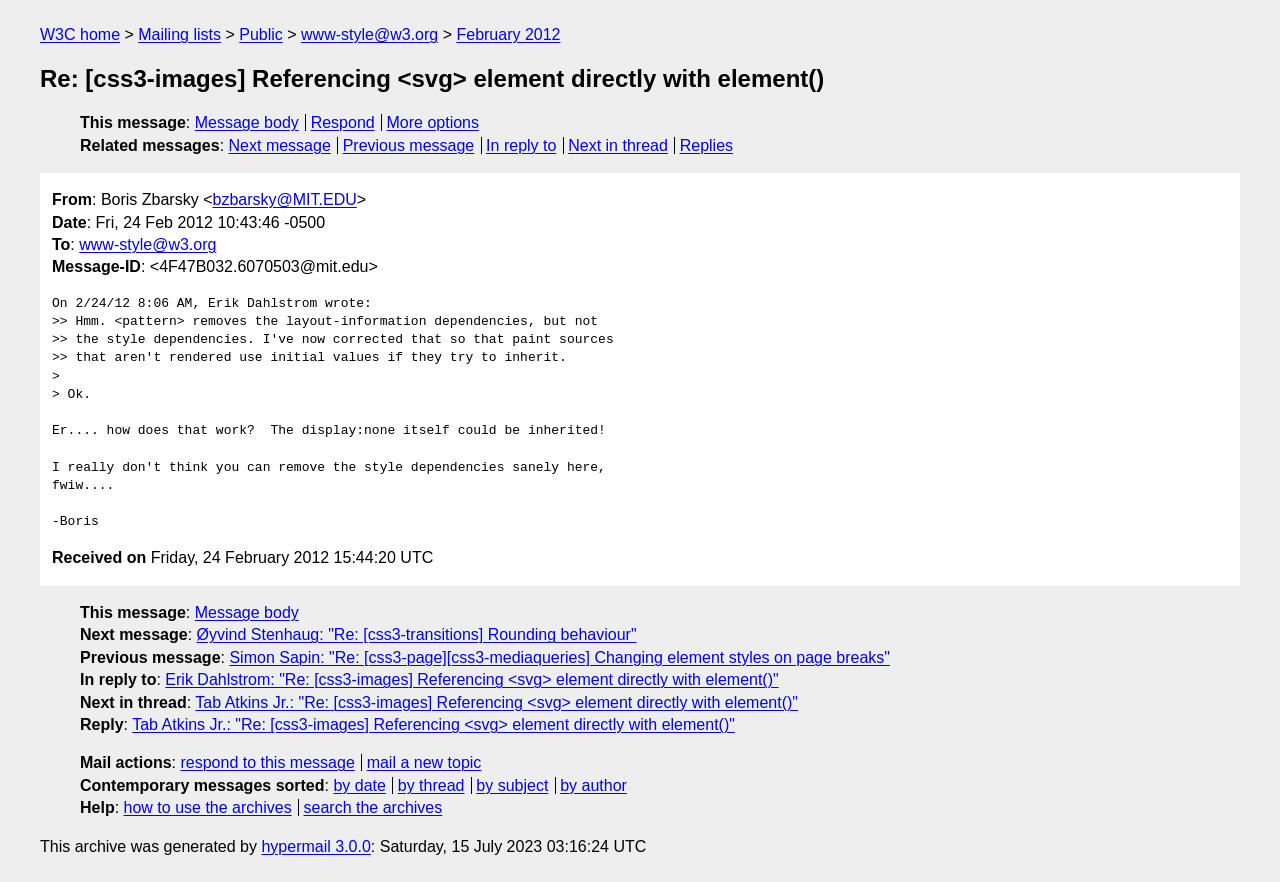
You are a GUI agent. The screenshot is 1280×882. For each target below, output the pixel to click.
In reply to (521, 145)
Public (261, 34)
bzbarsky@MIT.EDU (284, 199)
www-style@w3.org (369, 34)
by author (593, 785)
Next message (280, 145)
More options (433, 122)
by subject (512, 785)
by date (359, 785)
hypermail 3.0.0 (315, 846)
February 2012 (508, 34)
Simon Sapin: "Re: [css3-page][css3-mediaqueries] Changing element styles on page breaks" (559, 657)
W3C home (80, 34)
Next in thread (618, 145)
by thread (431, 785)
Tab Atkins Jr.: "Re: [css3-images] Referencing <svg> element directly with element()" (496, 702)
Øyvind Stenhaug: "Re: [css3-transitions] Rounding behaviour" (417, 634)
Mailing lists (179, 34)
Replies (706, 145)
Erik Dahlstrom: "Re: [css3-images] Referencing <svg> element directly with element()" (471, 679)
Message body (247, 122)
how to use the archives (208, 807)
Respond (343, 122)
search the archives (373, 807)
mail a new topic (424, 762)
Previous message (409, 145)
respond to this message (267, 762)
